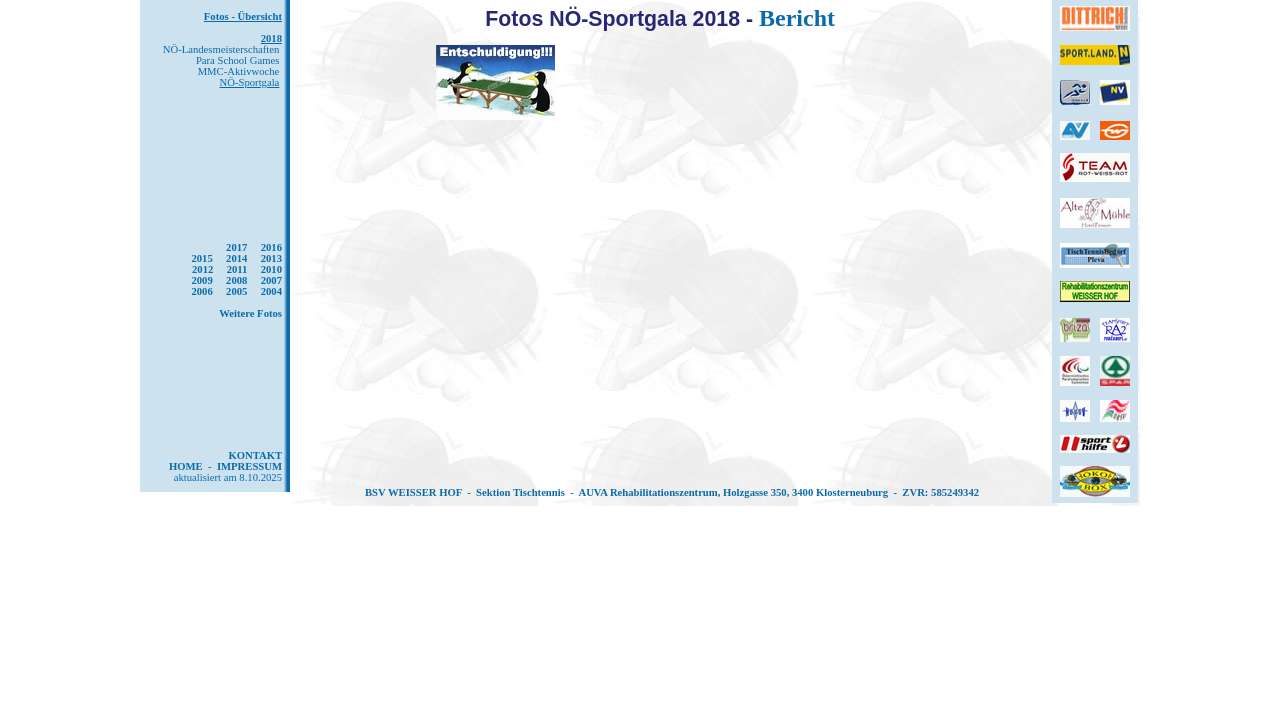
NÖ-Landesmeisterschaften (221, 49)
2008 (236, 280)
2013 (271, 258)
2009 (201, 280)
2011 (237, 269)
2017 (236, 247)
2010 (271, 269)
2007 (271, 280)
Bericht (797, 18)
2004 (271, 291)
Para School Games (237, 60)
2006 (201, 291)
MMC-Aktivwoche (239, 71)
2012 (202, 269)
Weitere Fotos (250, 313)
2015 (201, 258)
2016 (271, 247)
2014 (236, 258)
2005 (236, 291)
